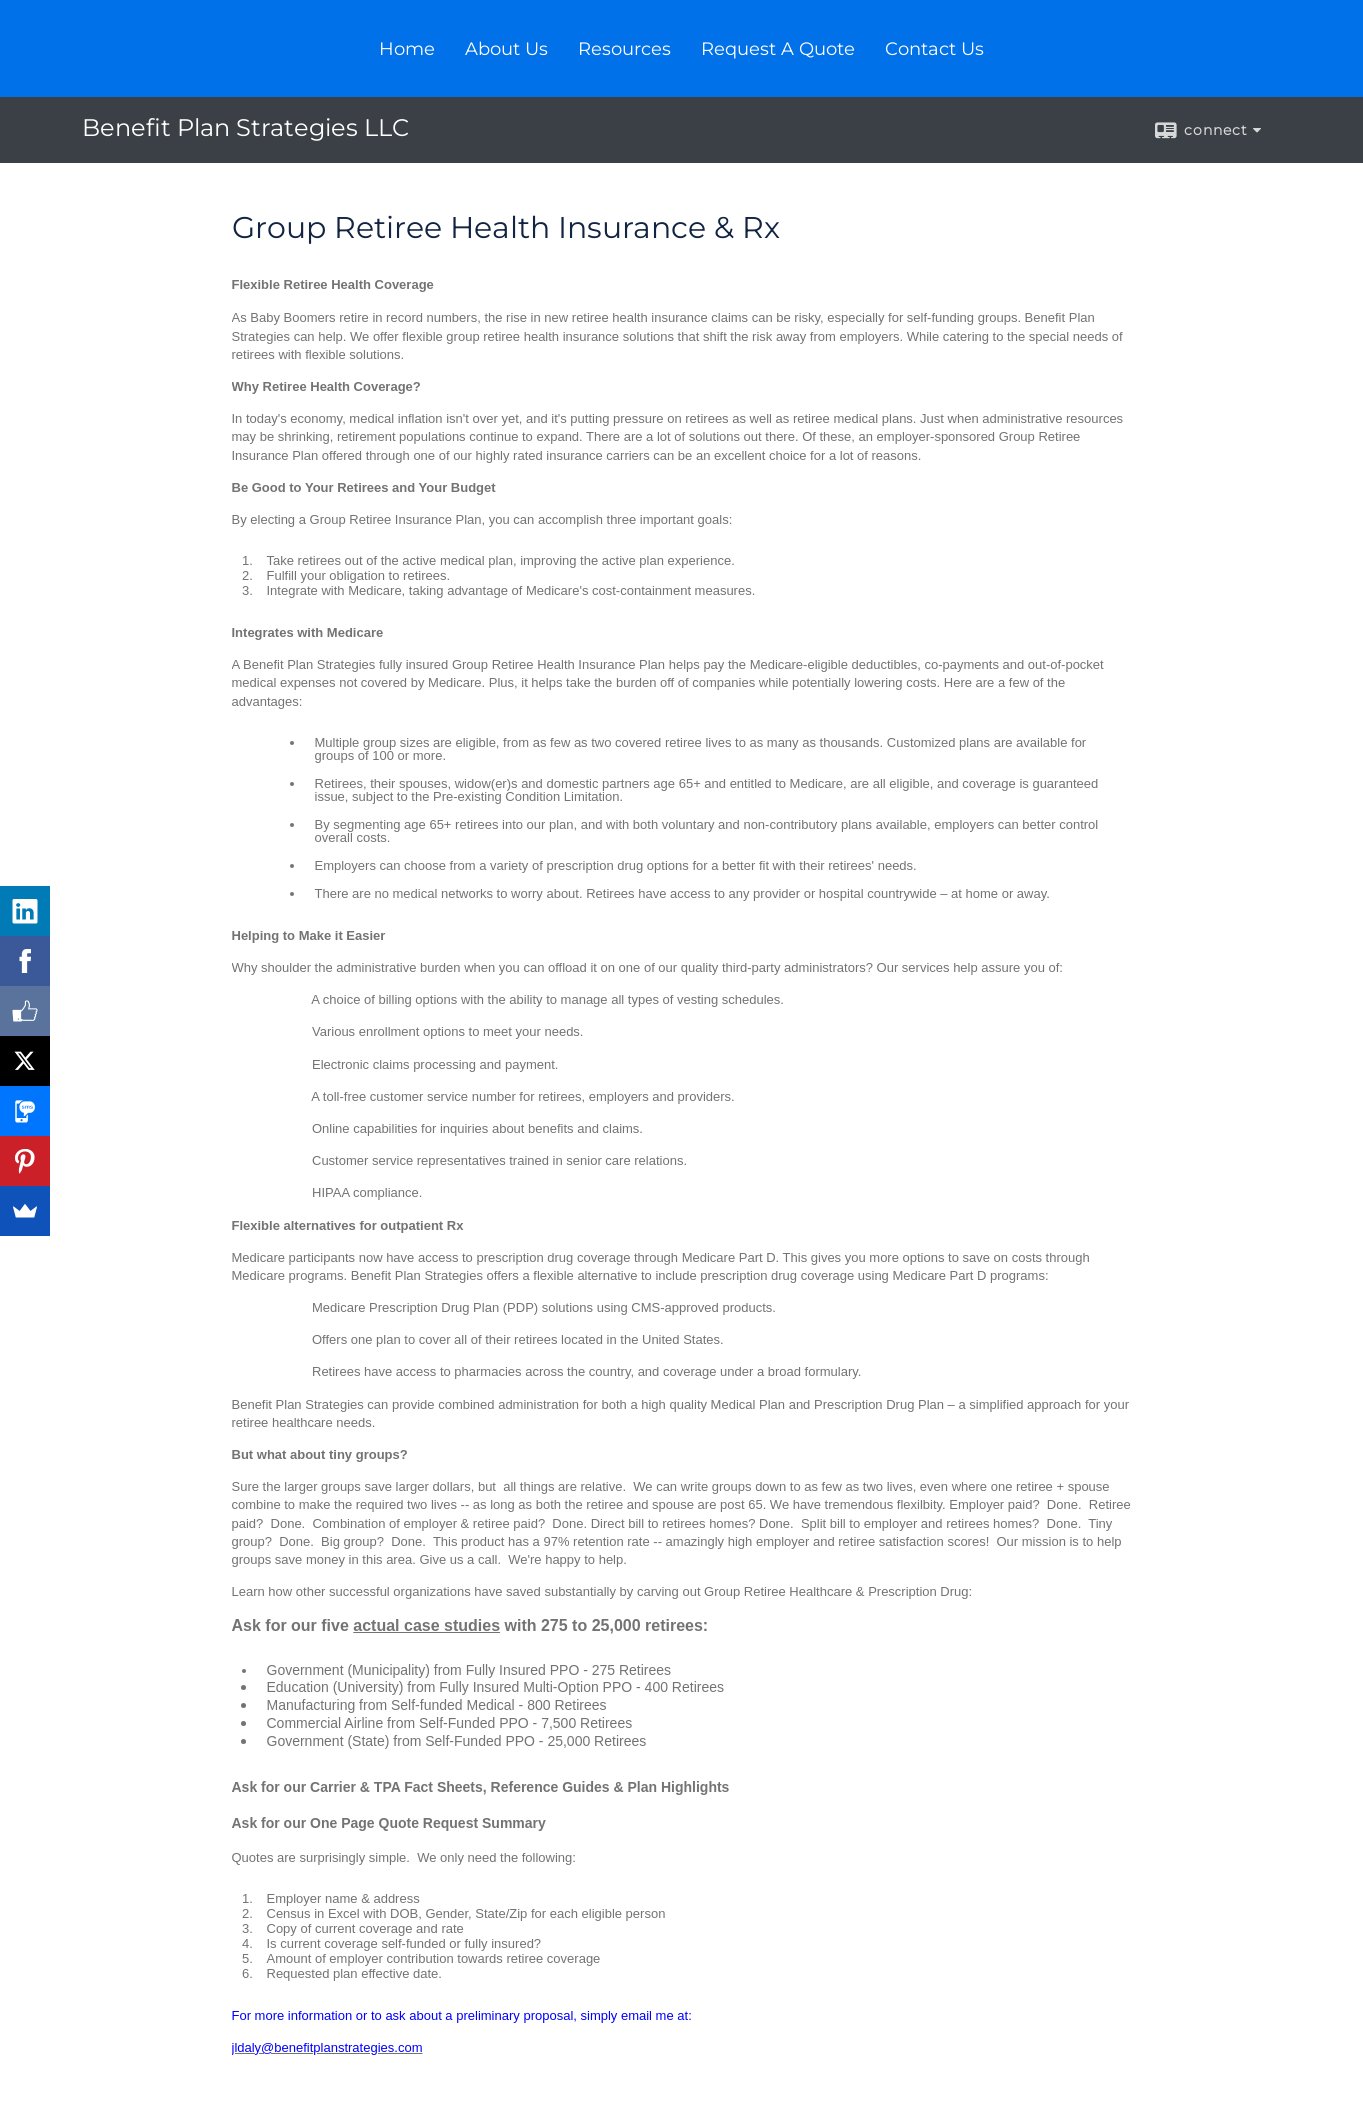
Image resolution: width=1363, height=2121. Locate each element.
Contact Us (934, 49)
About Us (506, 49)
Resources (624, 49)
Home (407, 49)
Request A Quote (778, 49)
